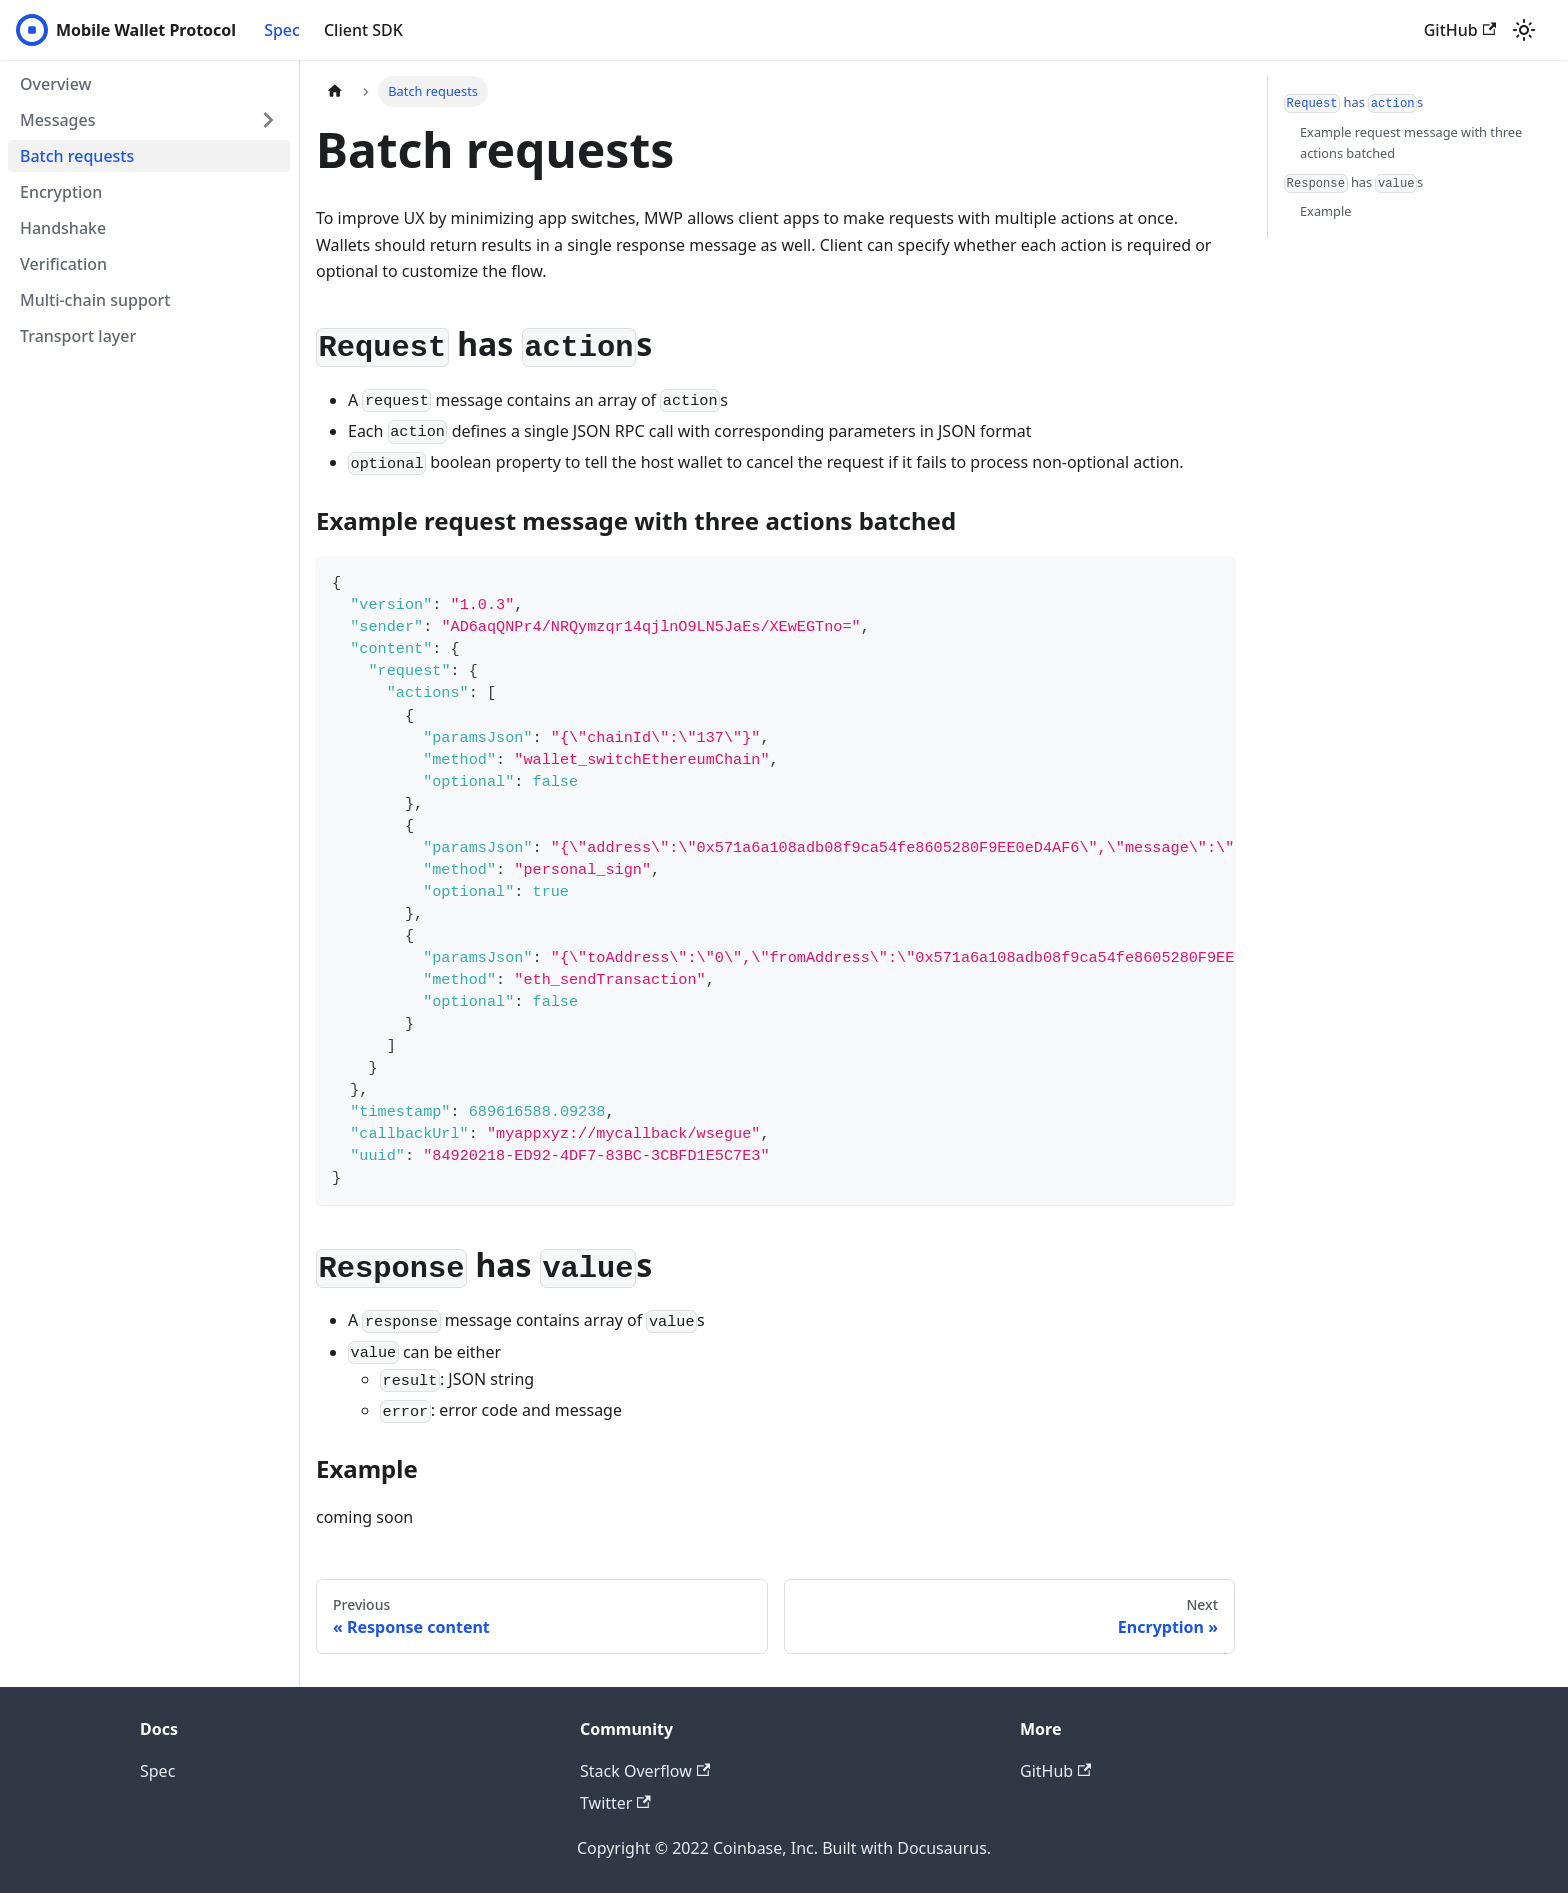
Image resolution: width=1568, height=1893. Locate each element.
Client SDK (363, 30)
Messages (57, 120)
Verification (63, 264)
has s (1353, 103)
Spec (282, 30)
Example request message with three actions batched (1411, 142)
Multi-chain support (95, 300)
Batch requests (77, 156)
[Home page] (335, 91)
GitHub (1460, 30)
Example (1325, 211)
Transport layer (78, 336)
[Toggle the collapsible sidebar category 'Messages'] (268, 120)
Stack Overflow (645, 1771)
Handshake (63, 228)
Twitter (615, 1803)
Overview (55, 84)
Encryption (61, 192)
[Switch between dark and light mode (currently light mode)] (1524, 30)
